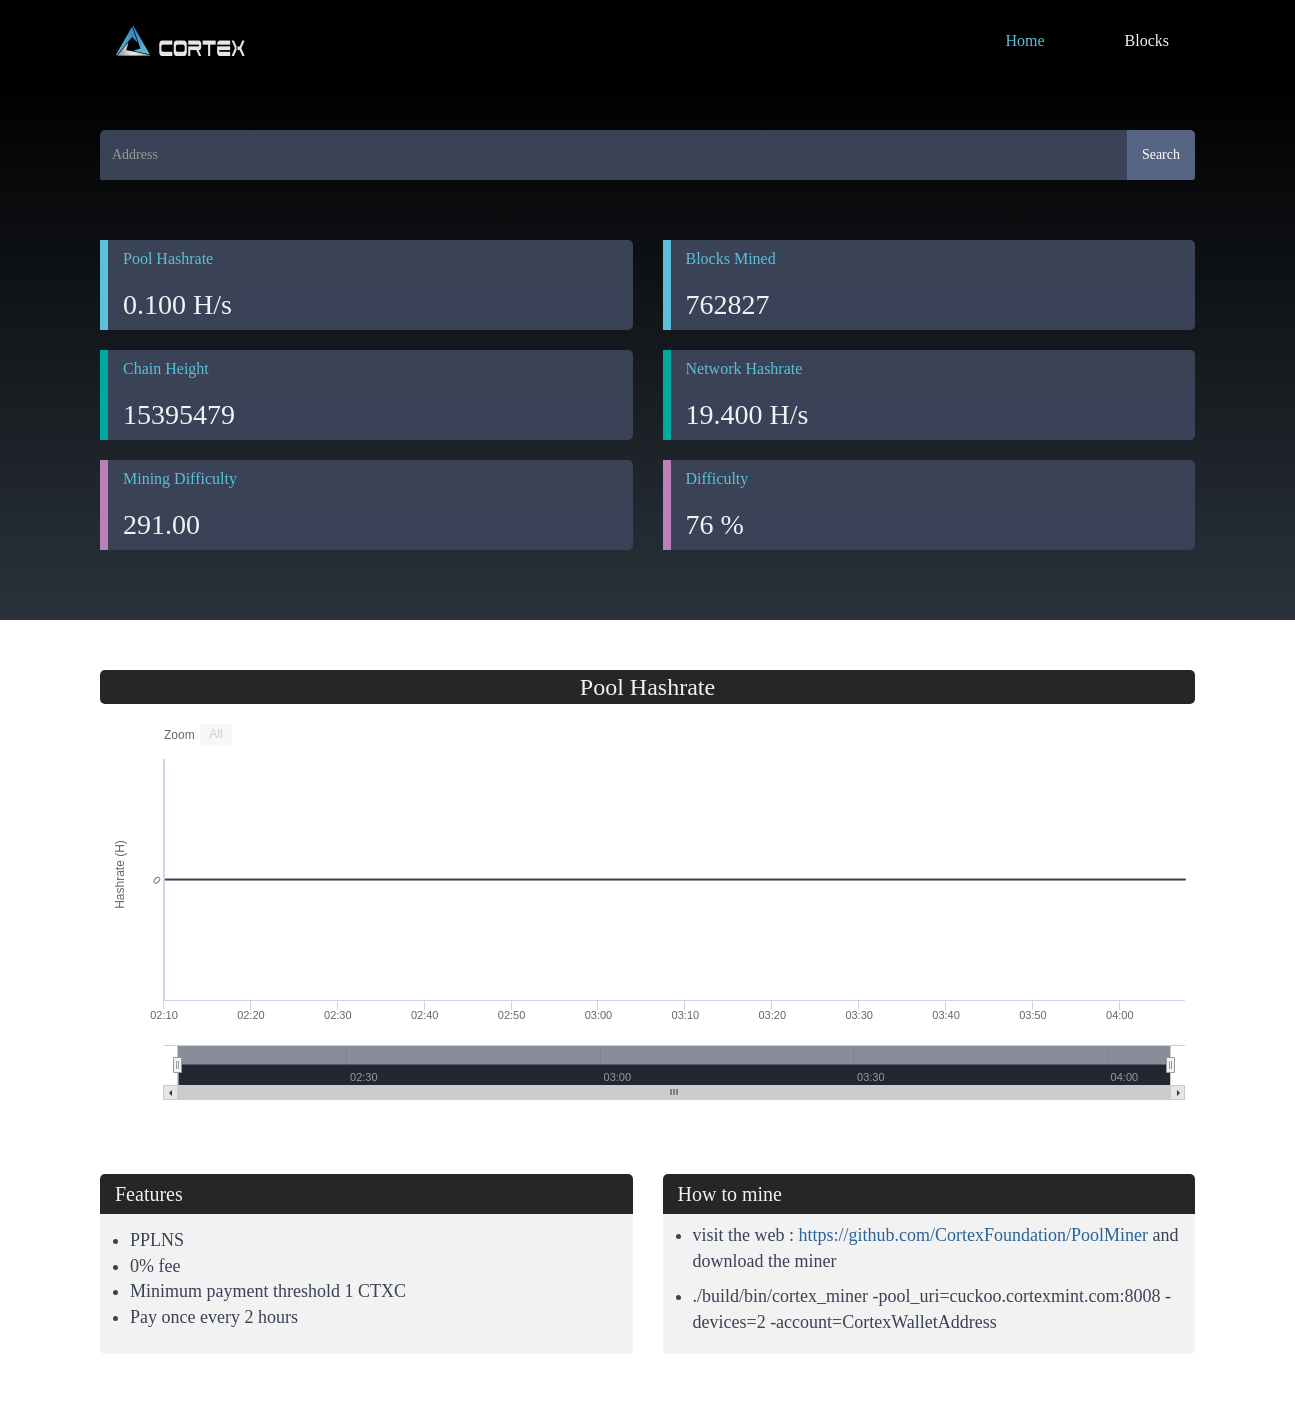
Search (1161, 154)
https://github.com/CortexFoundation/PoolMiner (974, 1235)
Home (1024, 40)
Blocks (1147, 40)
